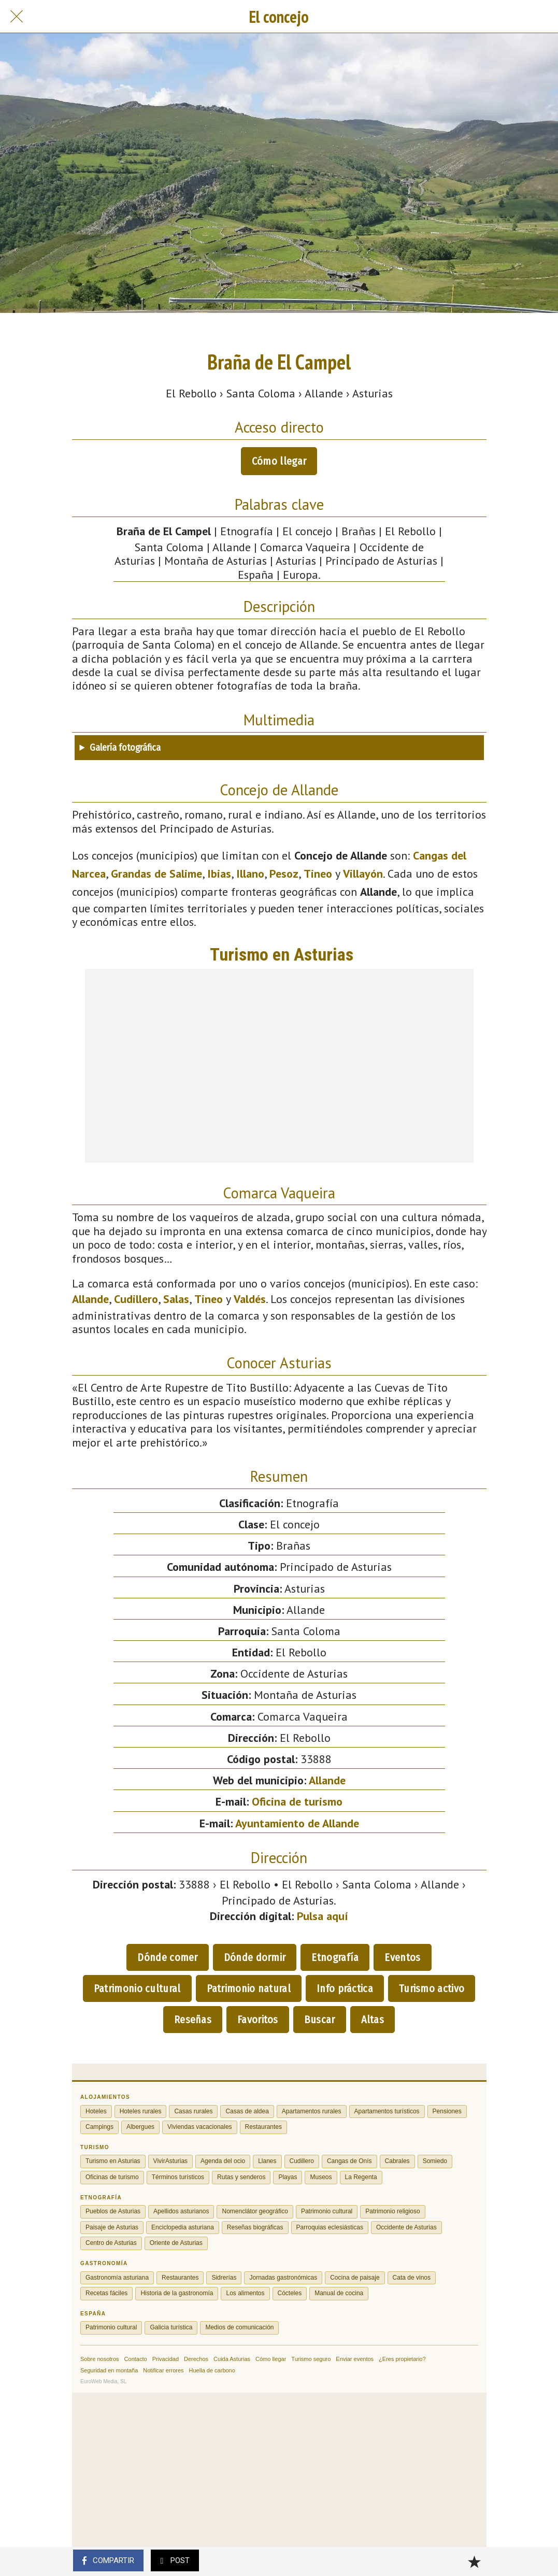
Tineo (318, 873)
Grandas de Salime (156, 873)
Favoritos (257, 2019)
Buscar (319, 2019)
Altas (372, 2019)
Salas (176, 1299)
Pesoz (283, 873)
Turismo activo (431, 1988)
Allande (90, 1299)
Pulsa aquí (322, 1916)
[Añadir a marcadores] (474, 2561)
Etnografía (335, 1957)
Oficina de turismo (297, 1801)
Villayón (363, 873)
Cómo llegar (279, 461)
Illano (250, 873)
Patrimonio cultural (137, 1988)
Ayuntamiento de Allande (297, 1823)
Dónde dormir (255, 1957)
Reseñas (192, 2019)
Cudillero (136, 1299)
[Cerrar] (16, 16)
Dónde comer (167, 1957)
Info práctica (345, 1988)
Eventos (402, 1957)
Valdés (250, 1299)
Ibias (219, 873)
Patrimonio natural (249, 1988)
